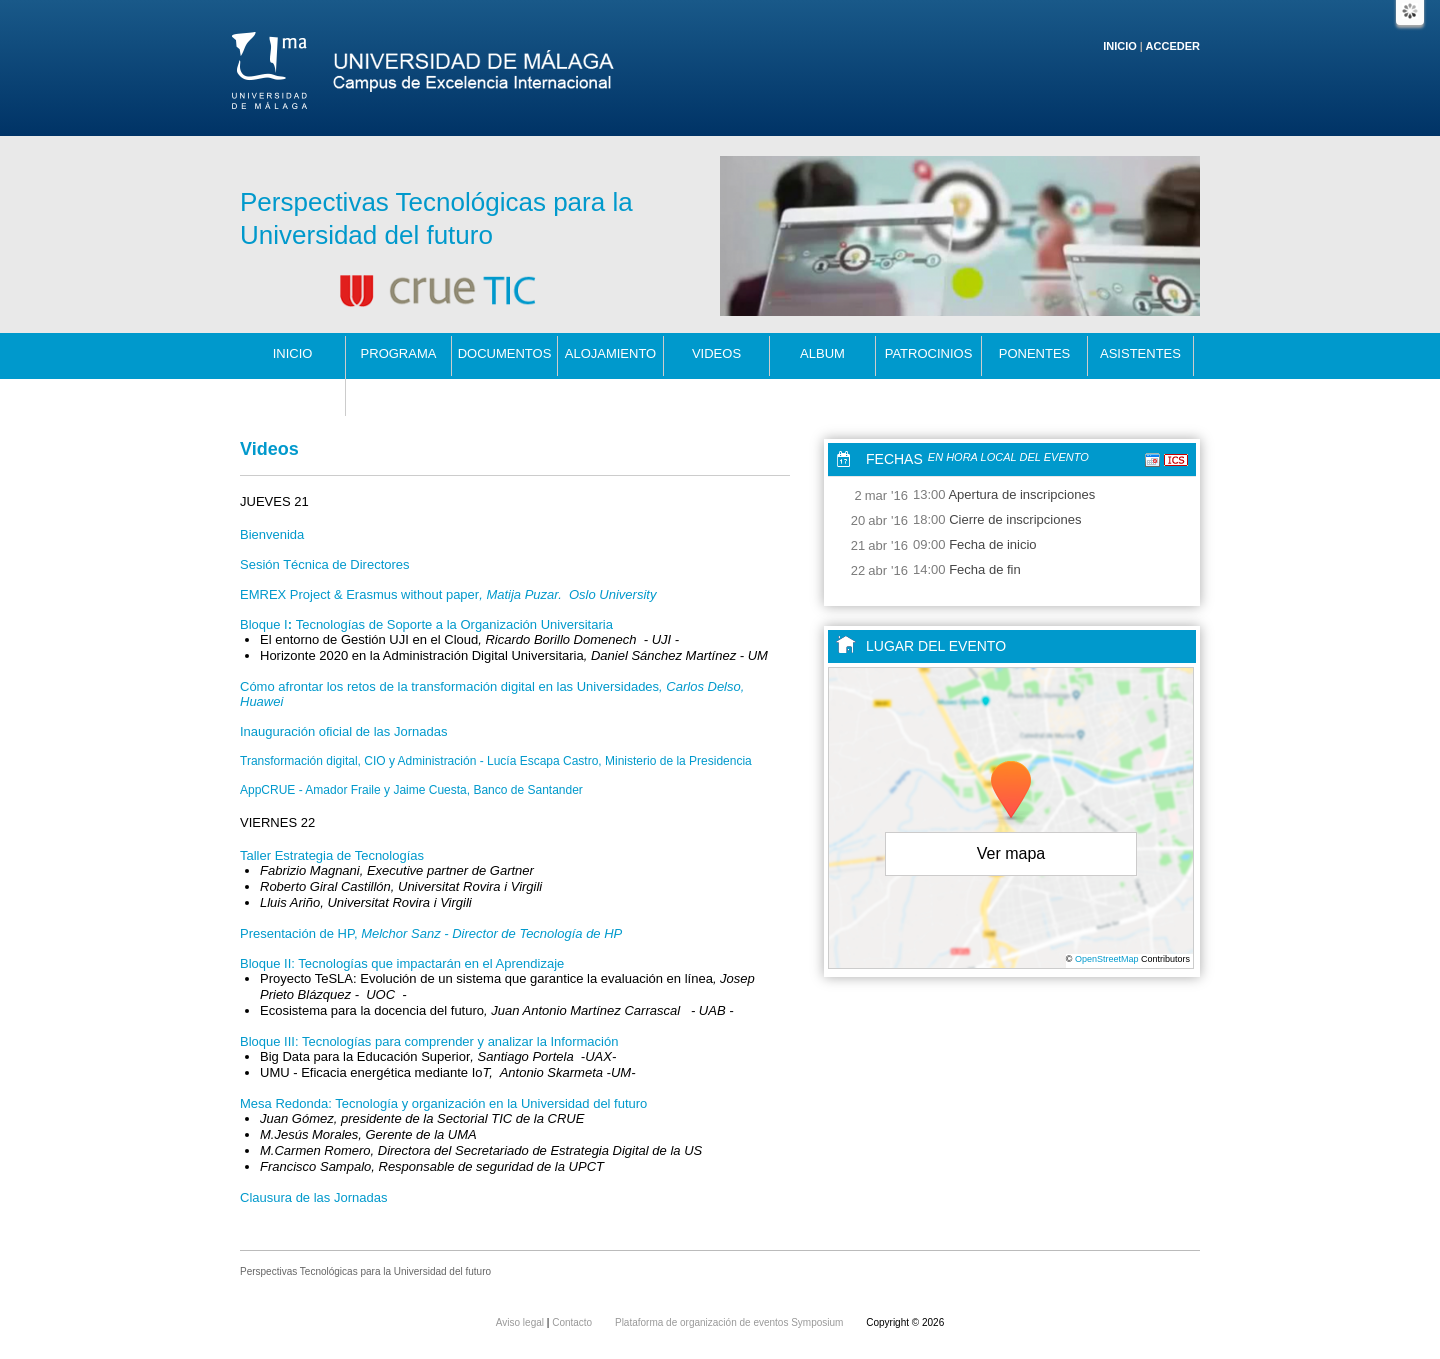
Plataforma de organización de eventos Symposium (730, 1322)
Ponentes (1035, 353)
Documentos (505, 353)
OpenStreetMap (1107, 959)
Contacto (293, 393)
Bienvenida (272, 534)
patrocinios (929, 353)
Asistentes (1140, 353)
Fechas (894, 459)
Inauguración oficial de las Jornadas (343, 731)
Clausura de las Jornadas (313, 1197)
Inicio (1120, 46)
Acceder (1173, 46)
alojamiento (611, 353)
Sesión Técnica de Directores (325, 564)
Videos (716, 353)
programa (399, 353)
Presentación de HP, (431, 933)
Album (822, 353)
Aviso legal (521, 1322)
